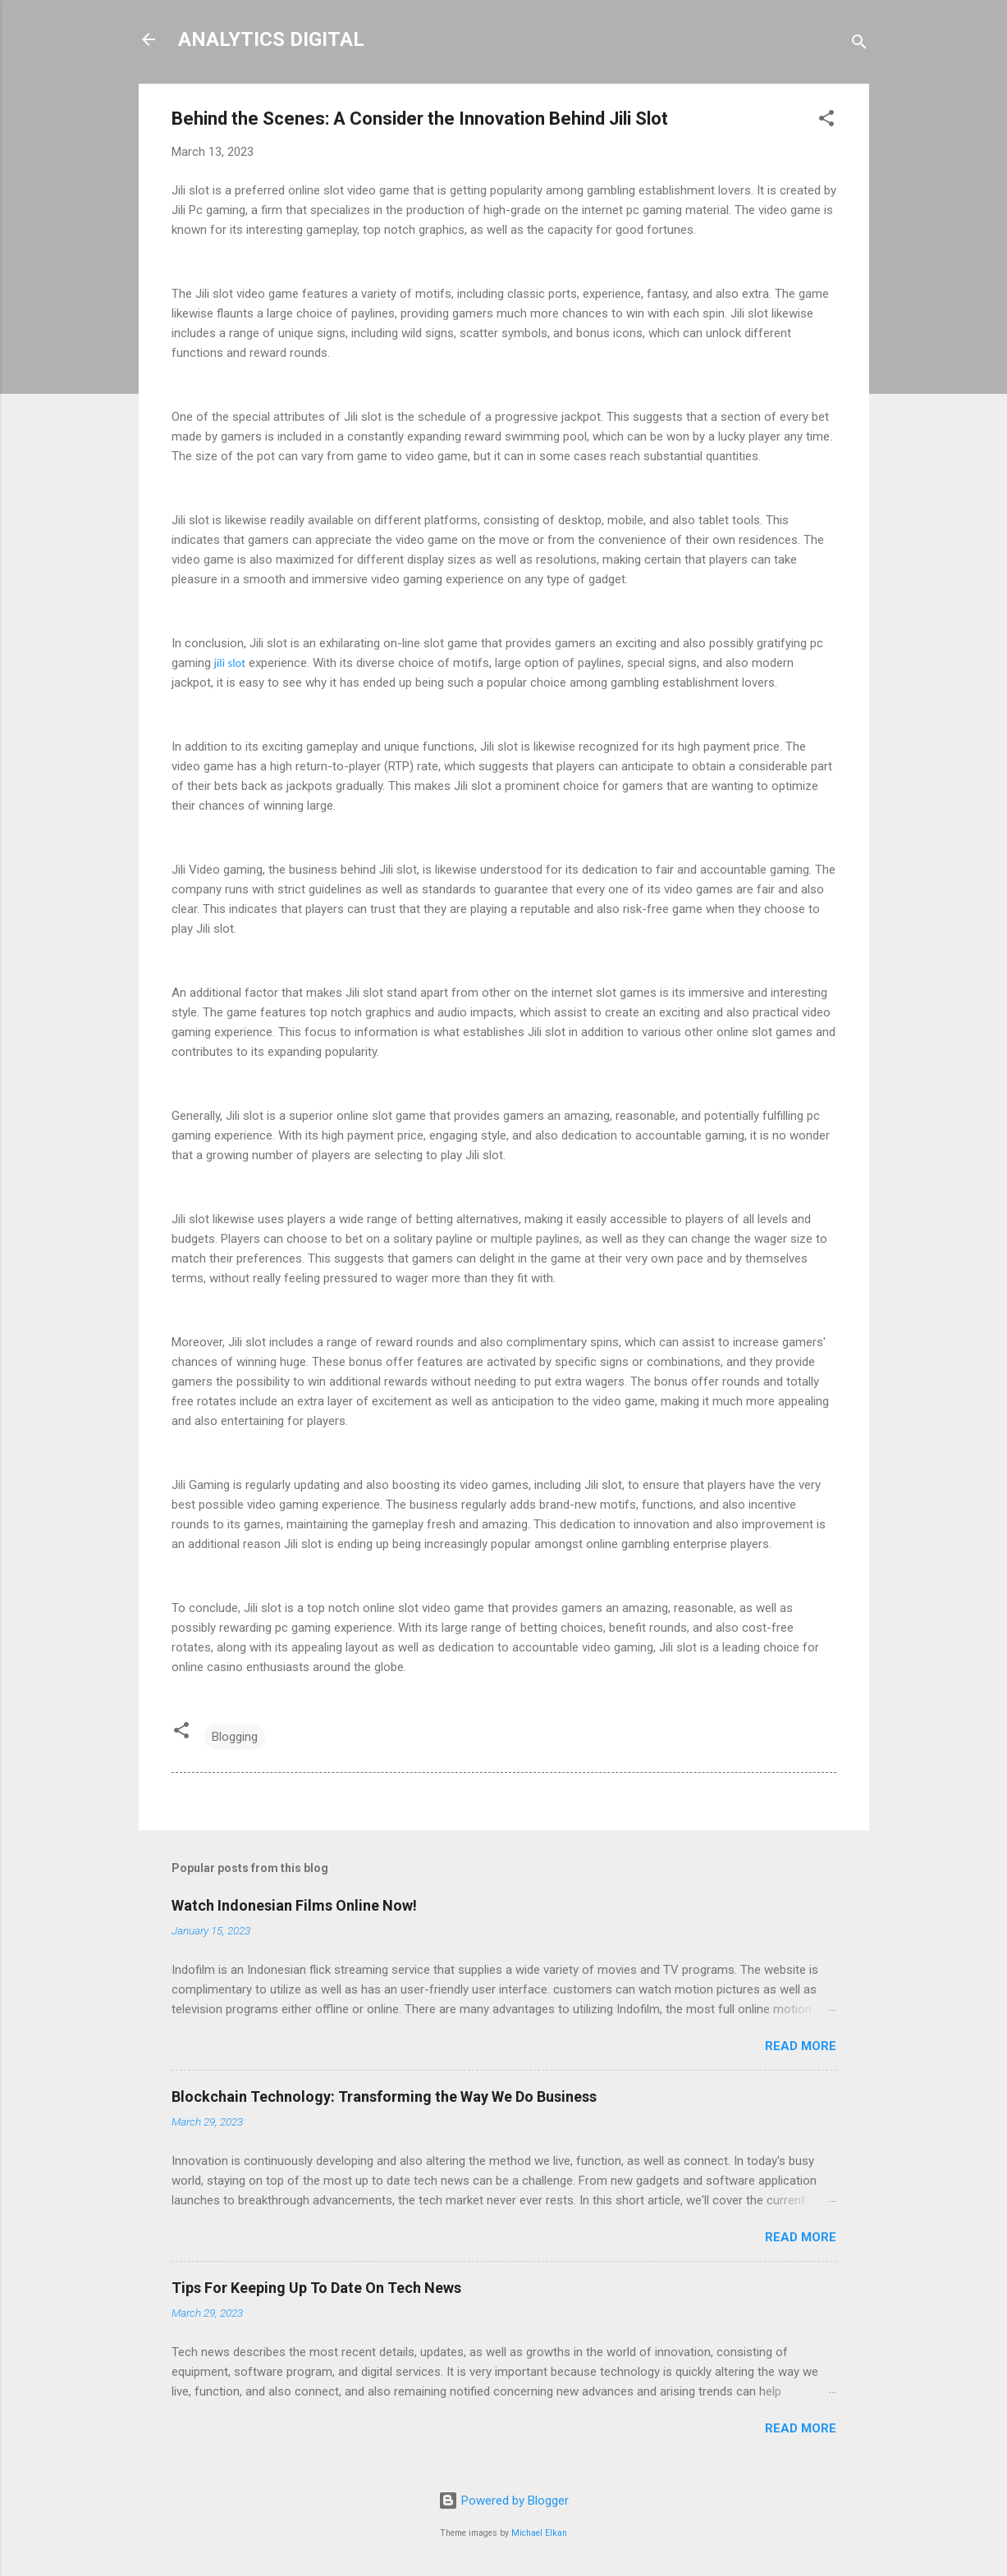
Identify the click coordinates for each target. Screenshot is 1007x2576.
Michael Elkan (539, 2533)
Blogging (235, 1736)
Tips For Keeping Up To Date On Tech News (316, 2287)
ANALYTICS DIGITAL (271, 39)
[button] (826, 121)
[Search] (859, 45)
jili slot (230, 662)
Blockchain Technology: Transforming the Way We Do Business (384, 2096)
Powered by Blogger (503, 2500)
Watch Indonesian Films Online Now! (294, 1905)
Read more (800, 2046)
